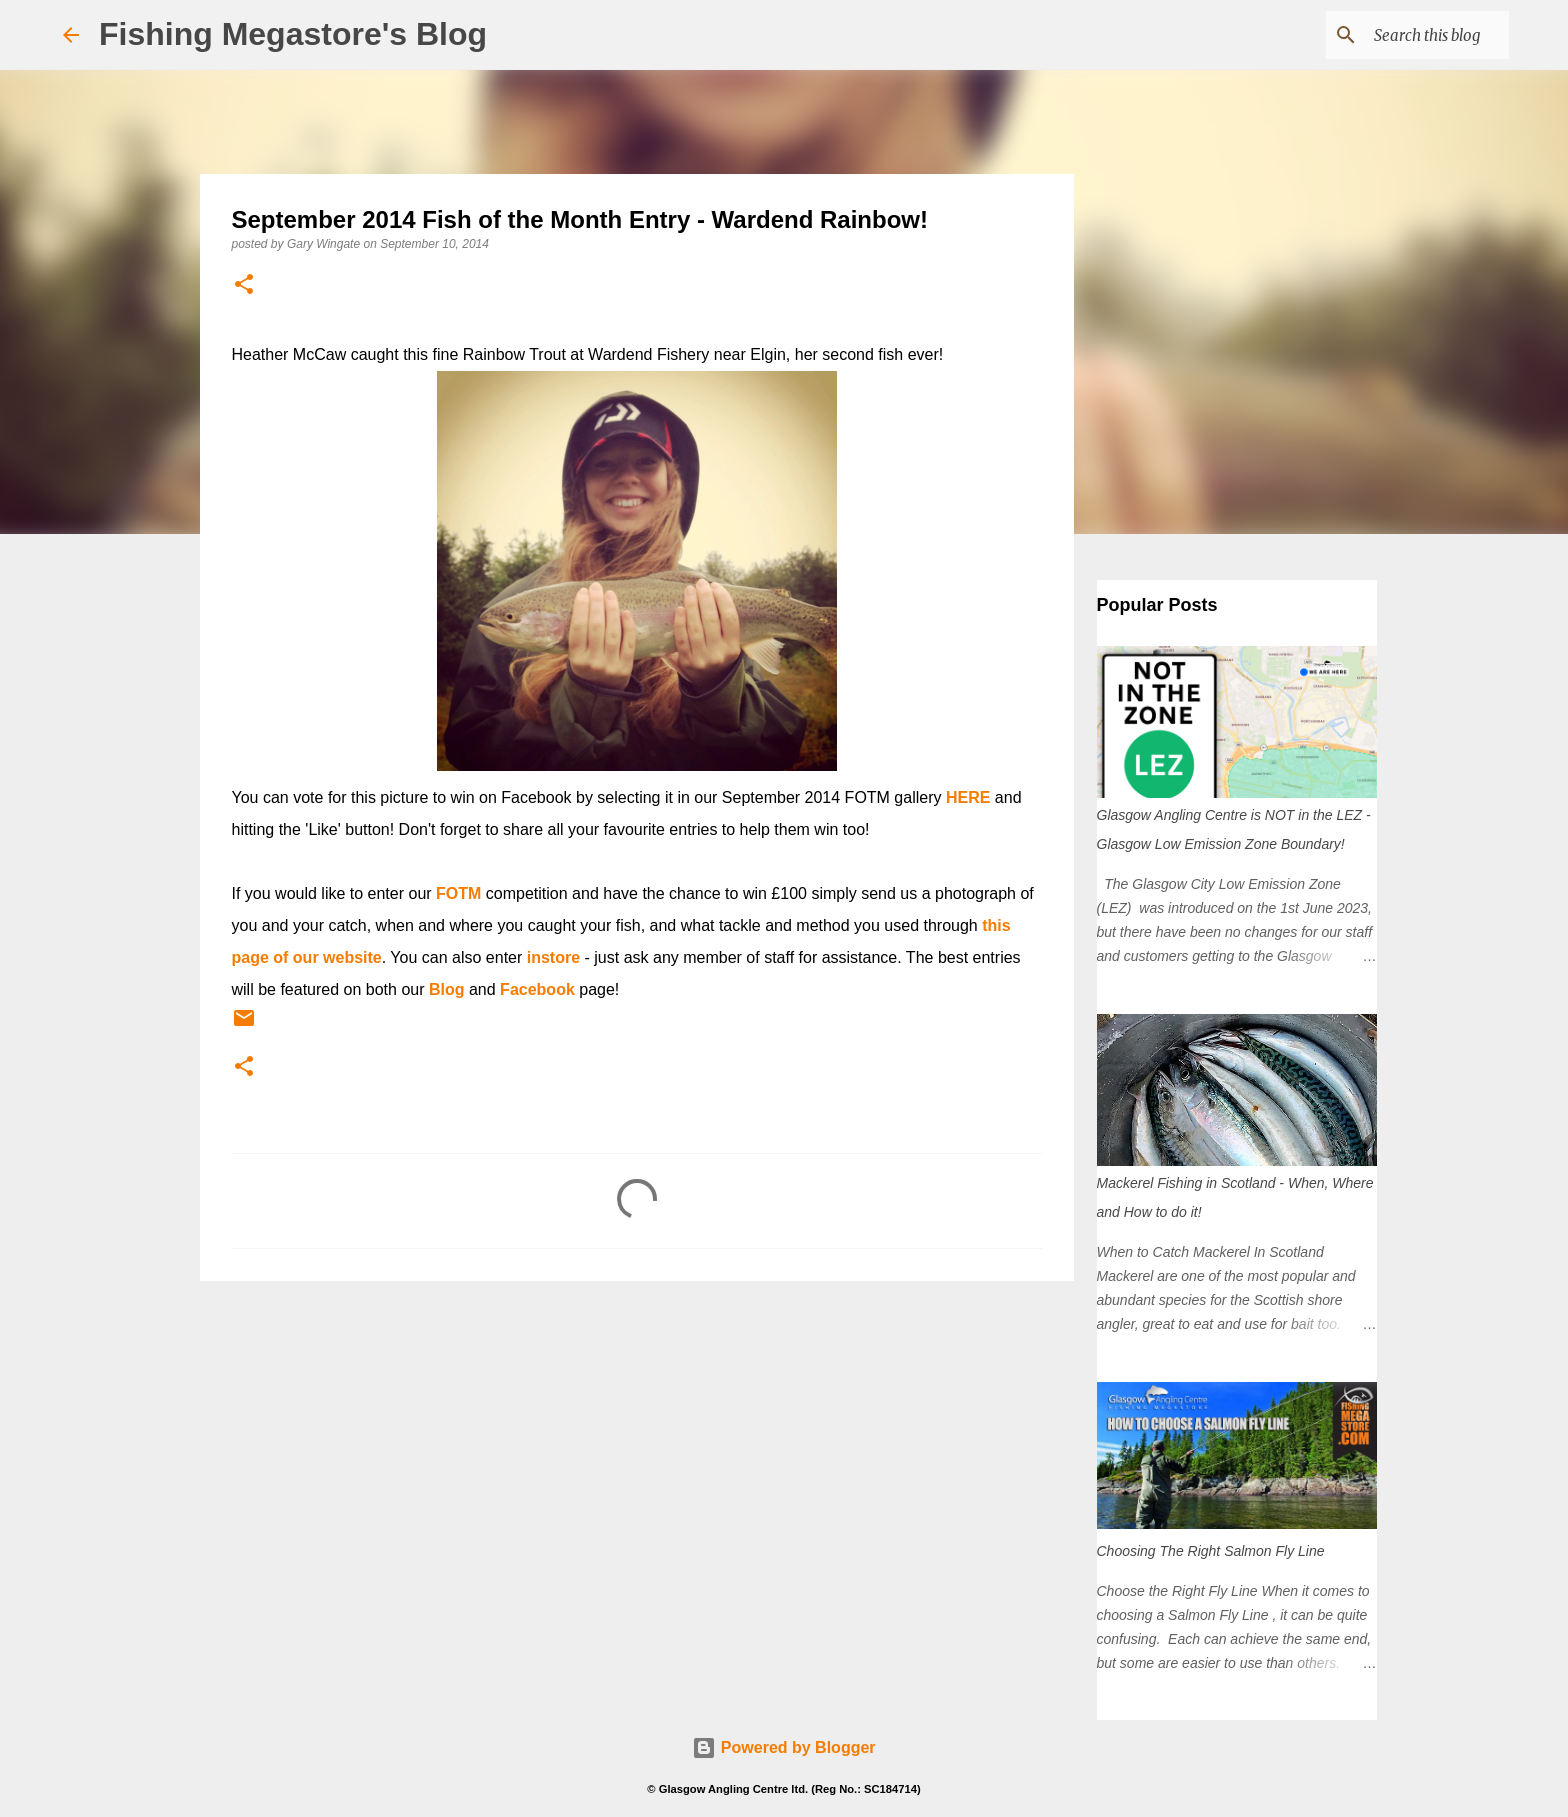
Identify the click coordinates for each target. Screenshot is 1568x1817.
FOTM (458, 893)
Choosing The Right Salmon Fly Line (1211, 1551)
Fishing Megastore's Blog (293, 34)
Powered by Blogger (783, 1747)
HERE (968, 797)
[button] (244, 285)
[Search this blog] (1404, 35)
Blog (447, 989)
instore (553, 957)
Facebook (537, 989)
